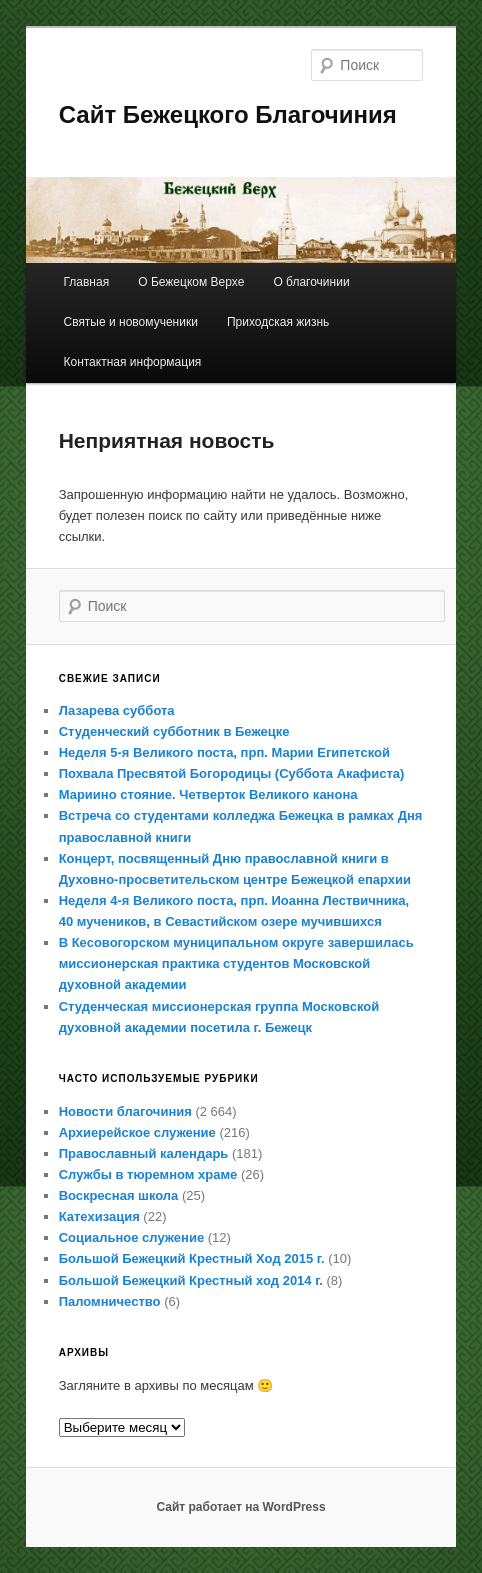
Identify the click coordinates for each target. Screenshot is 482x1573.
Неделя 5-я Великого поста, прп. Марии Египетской (224, 752)
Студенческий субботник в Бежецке (174, 731)
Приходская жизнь (278, 322)
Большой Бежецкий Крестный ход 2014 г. (191, 1280)
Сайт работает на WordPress (240, 1507)
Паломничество (110, 1301)
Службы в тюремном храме (148, 1174)
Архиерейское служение (137, 1132)
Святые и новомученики (130, 322)
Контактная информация (132, 362)
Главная (86, 282)
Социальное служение (131, 1237)
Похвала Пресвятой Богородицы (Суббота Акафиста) (232, 773)
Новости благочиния (125, 1111)
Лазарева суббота (117, 710)
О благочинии (311, 282)
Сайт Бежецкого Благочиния (228, 114)
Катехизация (99, 1216)
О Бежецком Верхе (191, 282)
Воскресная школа (119, 1195)
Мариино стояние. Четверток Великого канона (208, 794)
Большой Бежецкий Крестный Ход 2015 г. (192, 1258)
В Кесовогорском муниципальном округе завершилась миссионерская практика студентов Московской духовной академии (236, 963)
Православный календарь (144, 1153)
